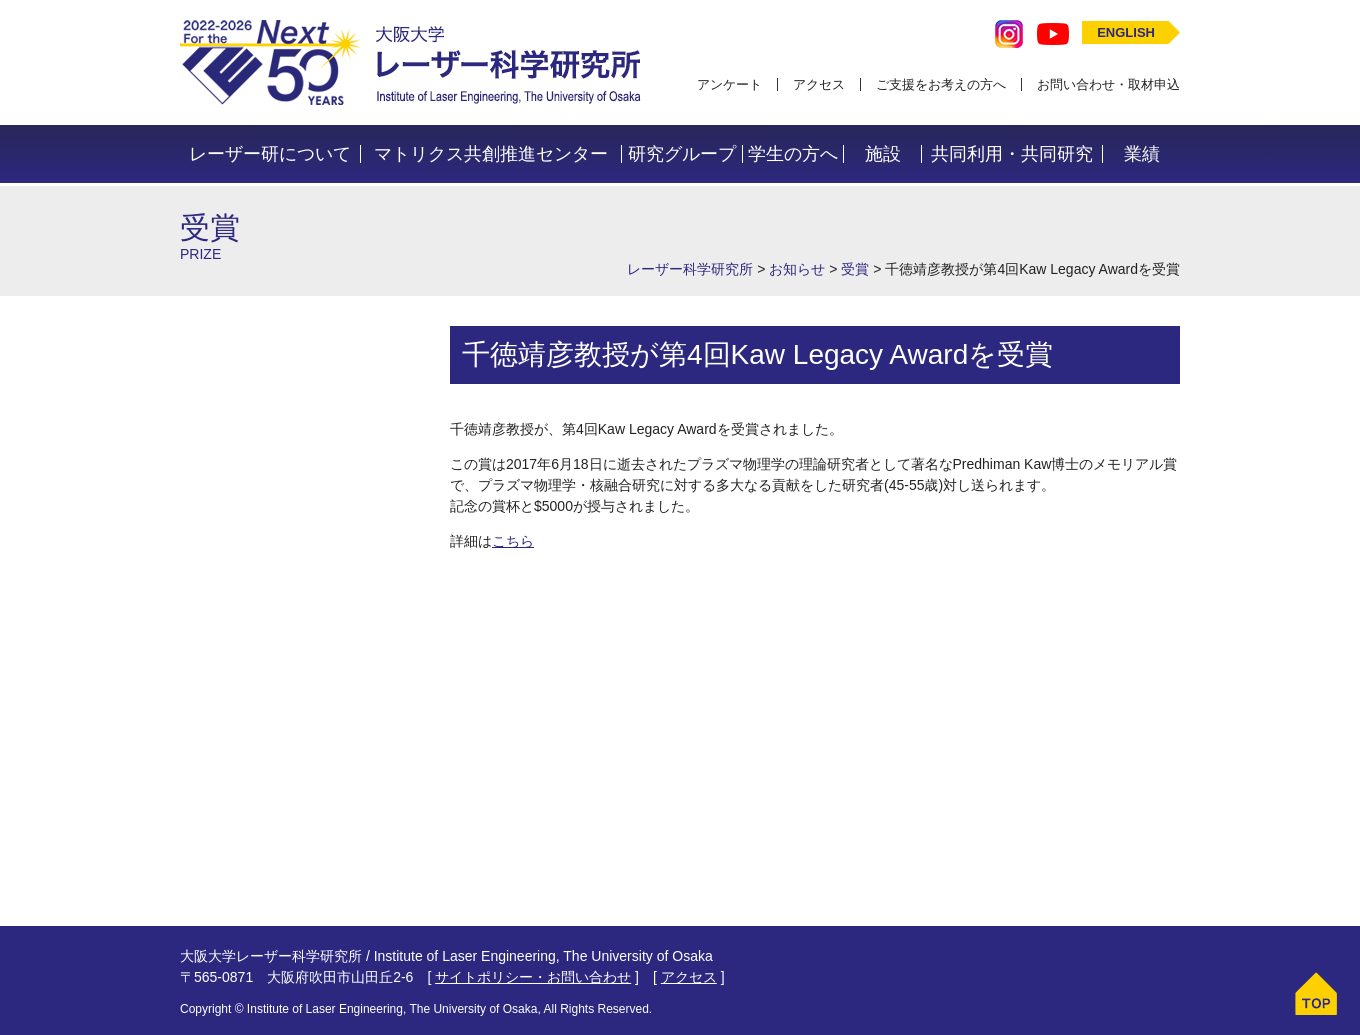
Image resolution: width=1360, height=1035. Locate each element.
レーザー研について (270, 154)
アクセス (819, 84)
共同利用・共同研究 (1012, 154)
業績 (1142, 154)
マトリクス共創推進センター (491, 154)
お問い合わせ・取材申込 (1108, 84)
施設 (883, 154)
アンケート (729, 84)
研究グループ (682, 154)
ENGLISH (1126, 32)
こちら (513, 541)
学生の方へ (793, 154)
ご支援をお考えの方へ (941, 84)
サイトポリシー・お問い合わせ (533, 977)
